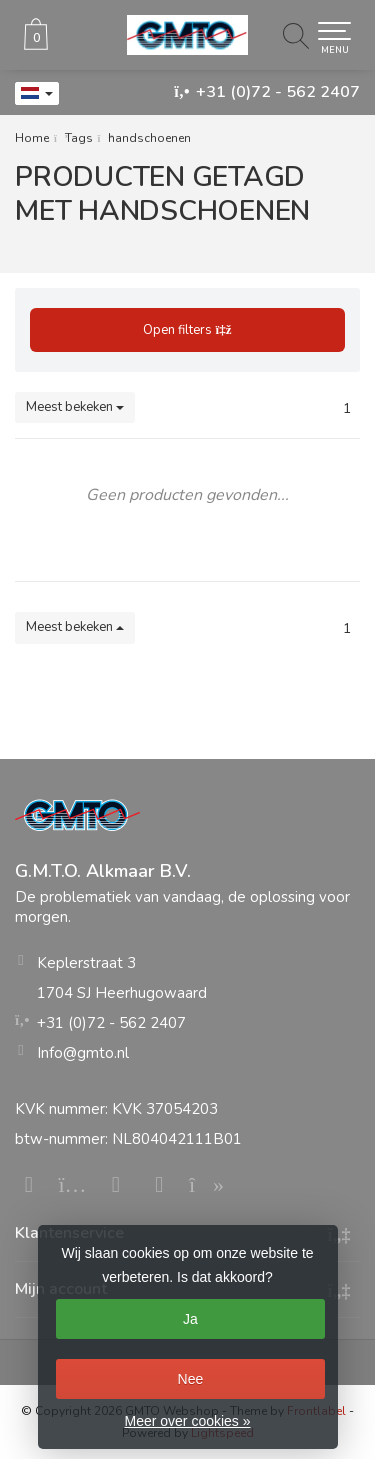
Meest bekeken (75, 407)
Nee (191, 1379)
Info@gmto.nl (83, 1053)
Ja (190, 1319)
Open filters (187, 330)
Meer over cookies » (187, 1421)
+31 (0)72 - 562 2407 (278, 92)
